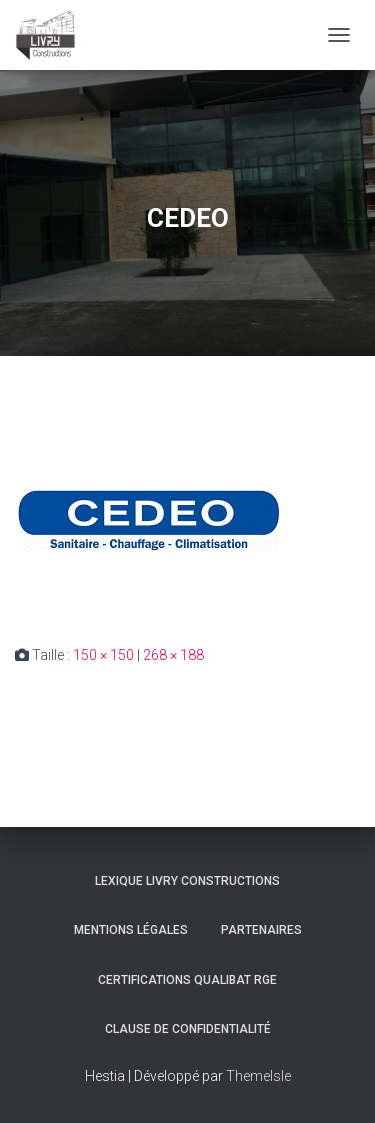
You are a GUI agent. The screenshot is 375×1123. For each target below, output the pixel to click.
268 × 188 (173, 655)
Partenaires (261, 930)
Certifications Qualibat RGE (187, 980)
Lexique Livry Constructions (187, 881)
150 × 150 (103, 655)
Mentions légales (131, 930)
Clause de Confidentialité (188, 1029)
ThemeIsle (258, 1076)
